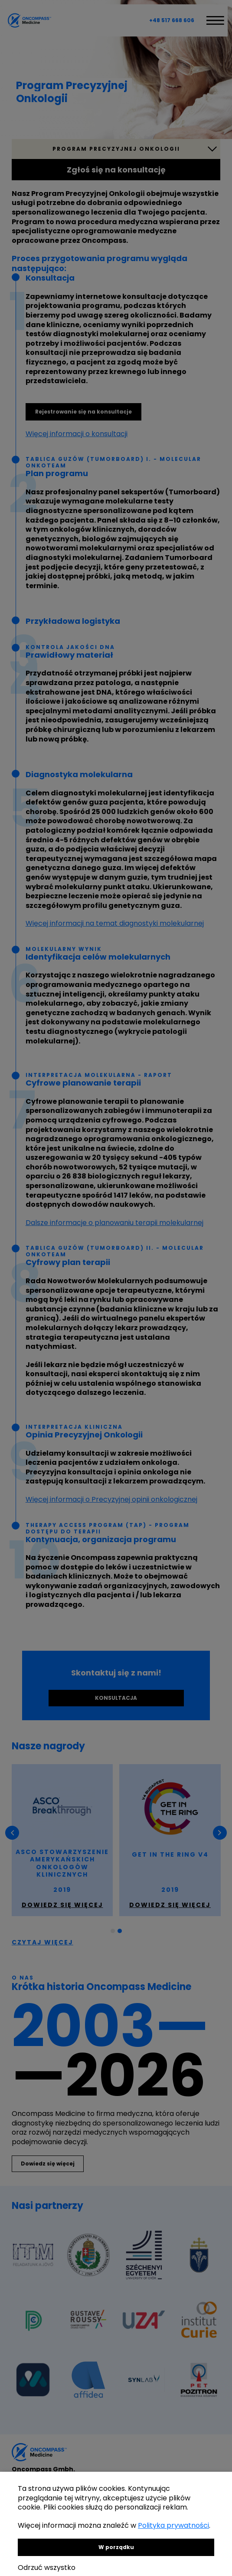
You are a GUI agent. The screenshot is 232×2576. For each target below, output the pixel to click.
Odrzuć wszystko (46, 2568)
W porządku (116, 2547)
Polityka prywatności (173, 2525)
